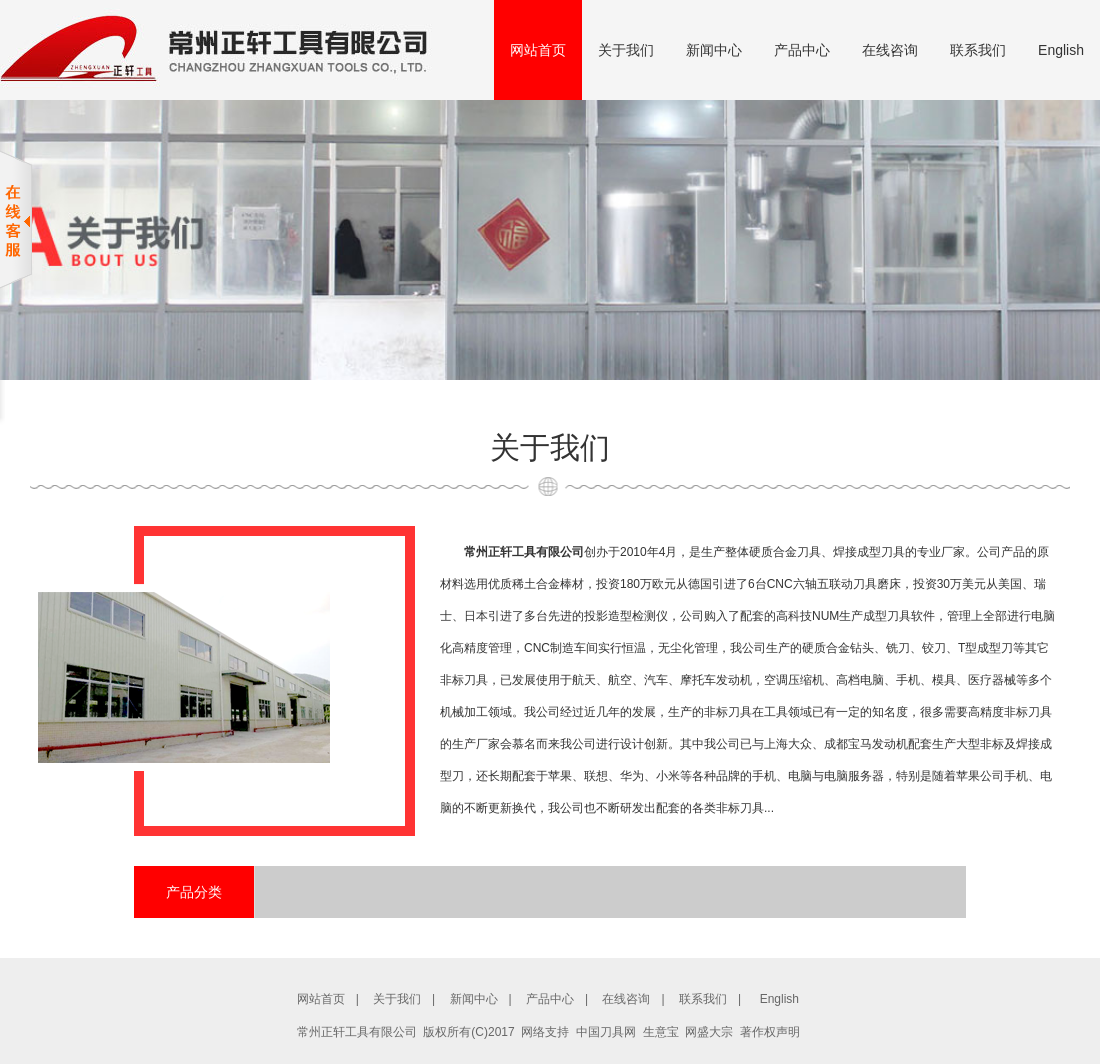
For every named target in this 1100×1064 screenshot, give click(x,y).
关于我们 (626, 50)
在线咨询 (890, 50)
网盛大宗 (709, 1032)
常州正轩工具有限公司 (524, 552)
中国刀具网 (606, 1032)
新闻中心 (714, 50)
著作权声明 (770, 1032)
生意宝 (661, 1032)
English (1061, 50)
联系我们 (978, 50)
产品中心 (802, 50)
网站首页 (538, 50)
